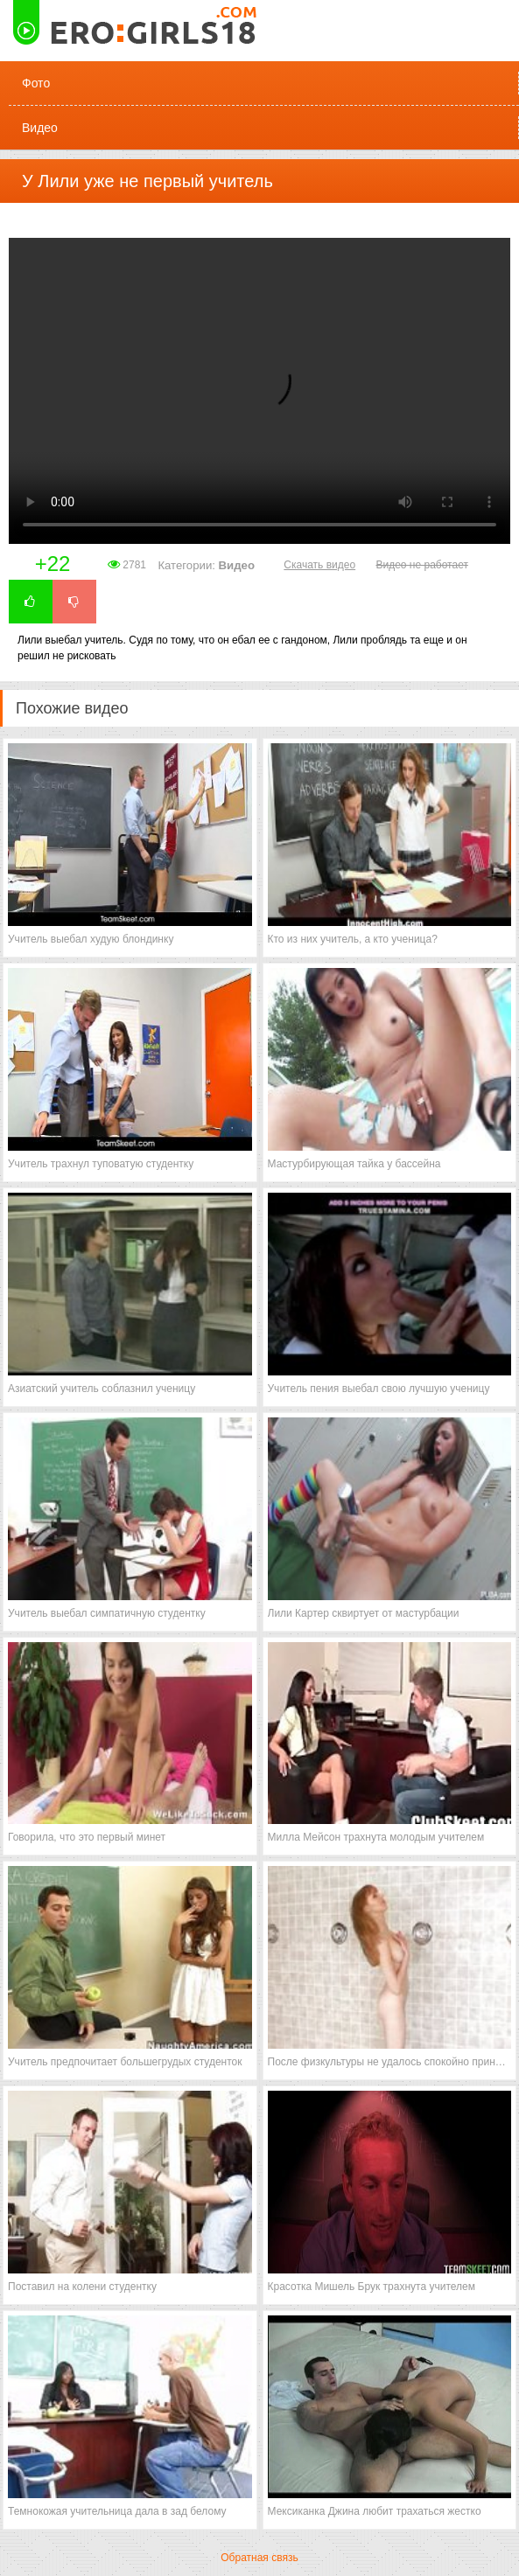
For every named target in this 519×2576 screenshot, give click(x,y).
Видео (40, 128)
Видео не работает (421, 565)
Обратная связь (259, 2558)
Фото (36, 83)
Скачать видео (319, 565)
